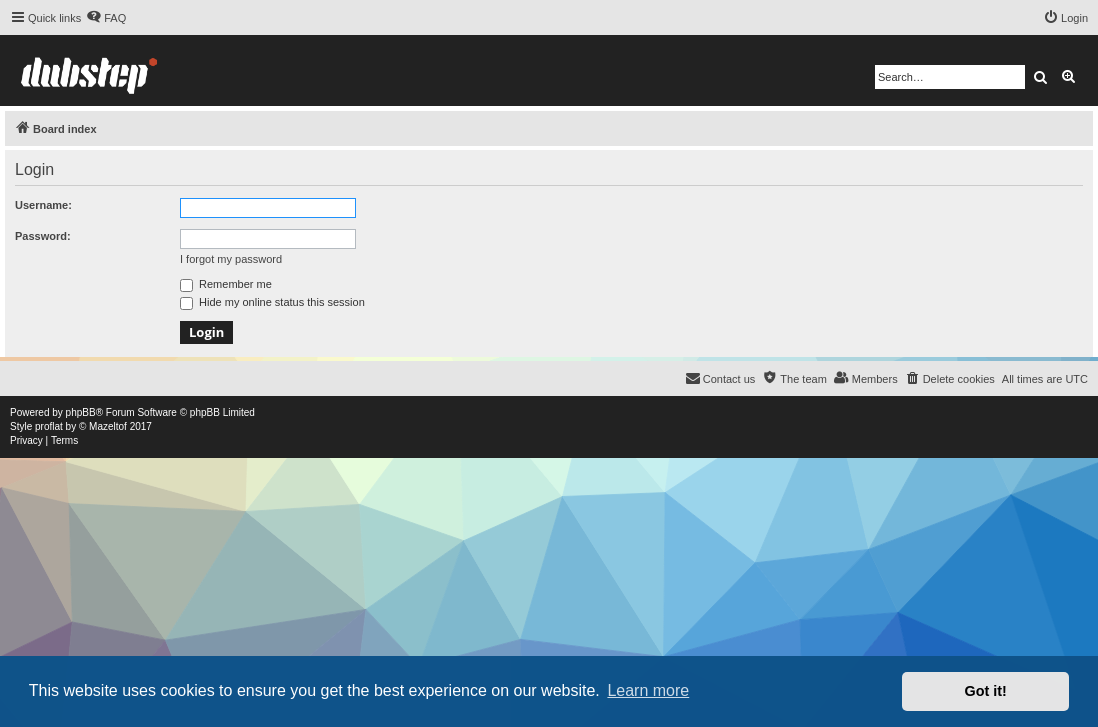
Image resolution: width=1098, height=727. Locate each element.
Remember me (226, 284)
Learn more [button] (648, 690)
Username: (43, 205)
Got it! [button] (986, 691)
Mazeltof (108, 426)
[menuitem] (106, 18)
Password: (43, 236)
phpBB (81, 412)
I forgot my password (231, 259)
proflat (49, 426)
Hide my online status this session (272, 302)
